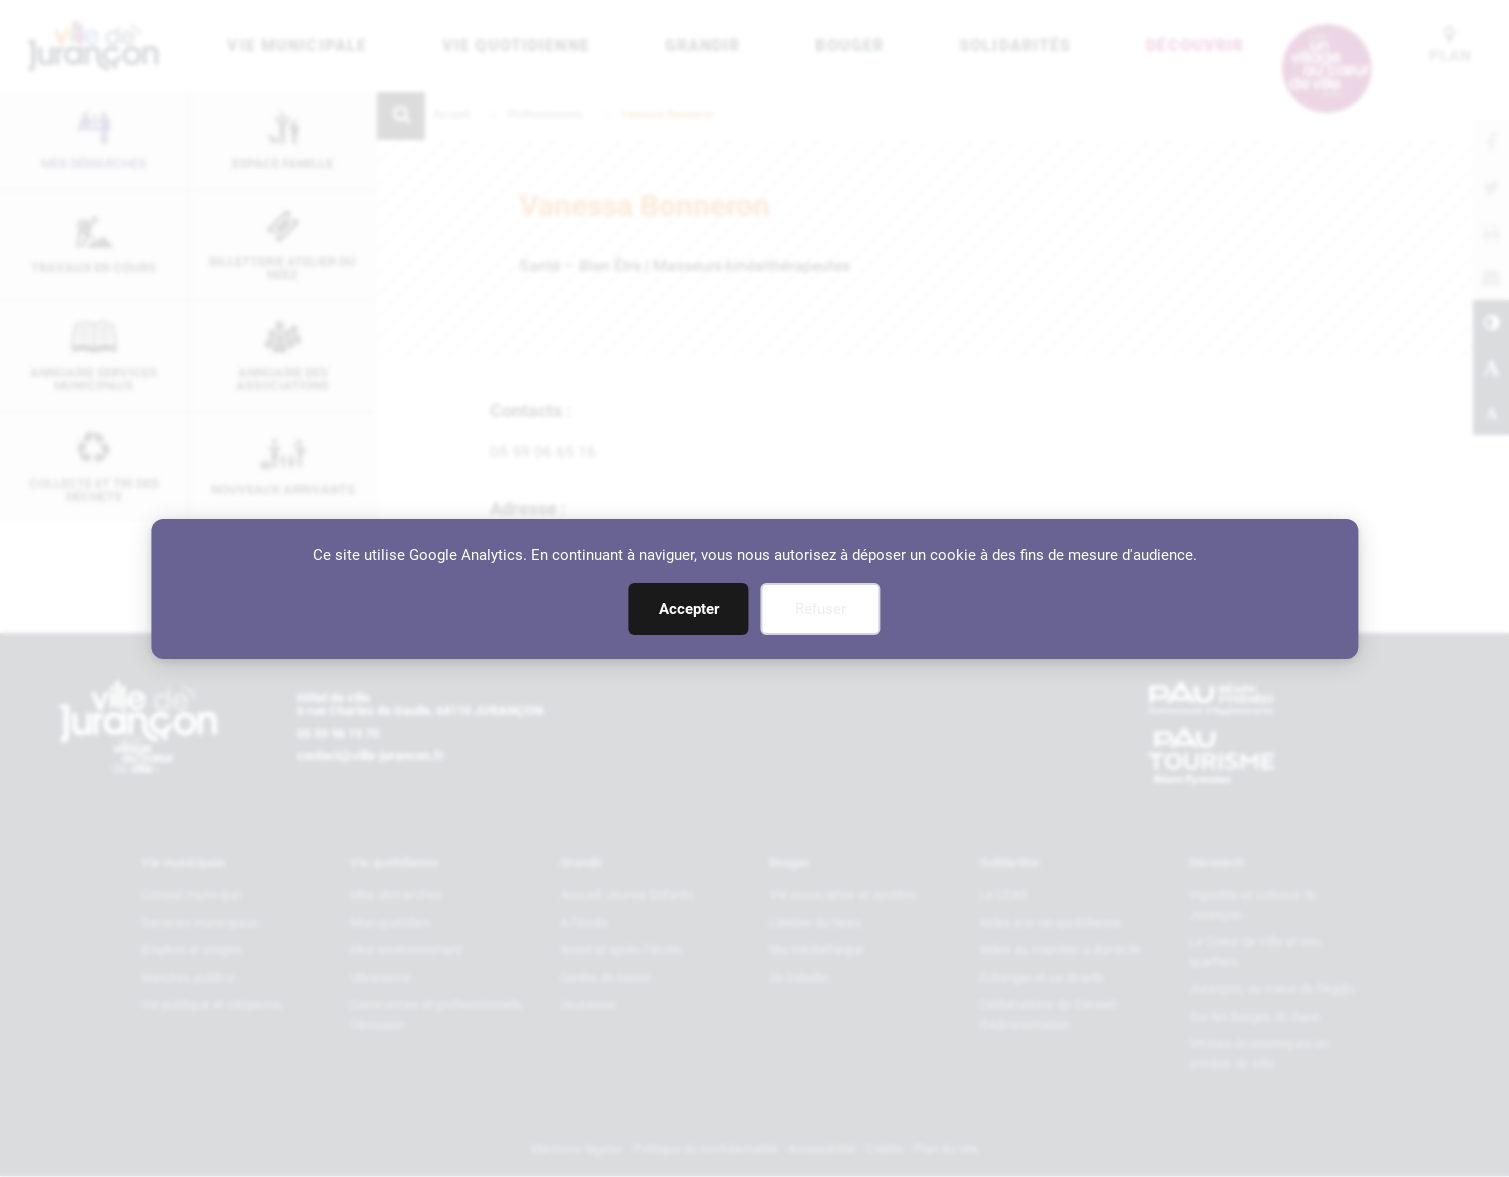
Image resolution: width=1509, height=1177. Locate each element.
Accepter (689, 609)
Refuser (820, 609)
